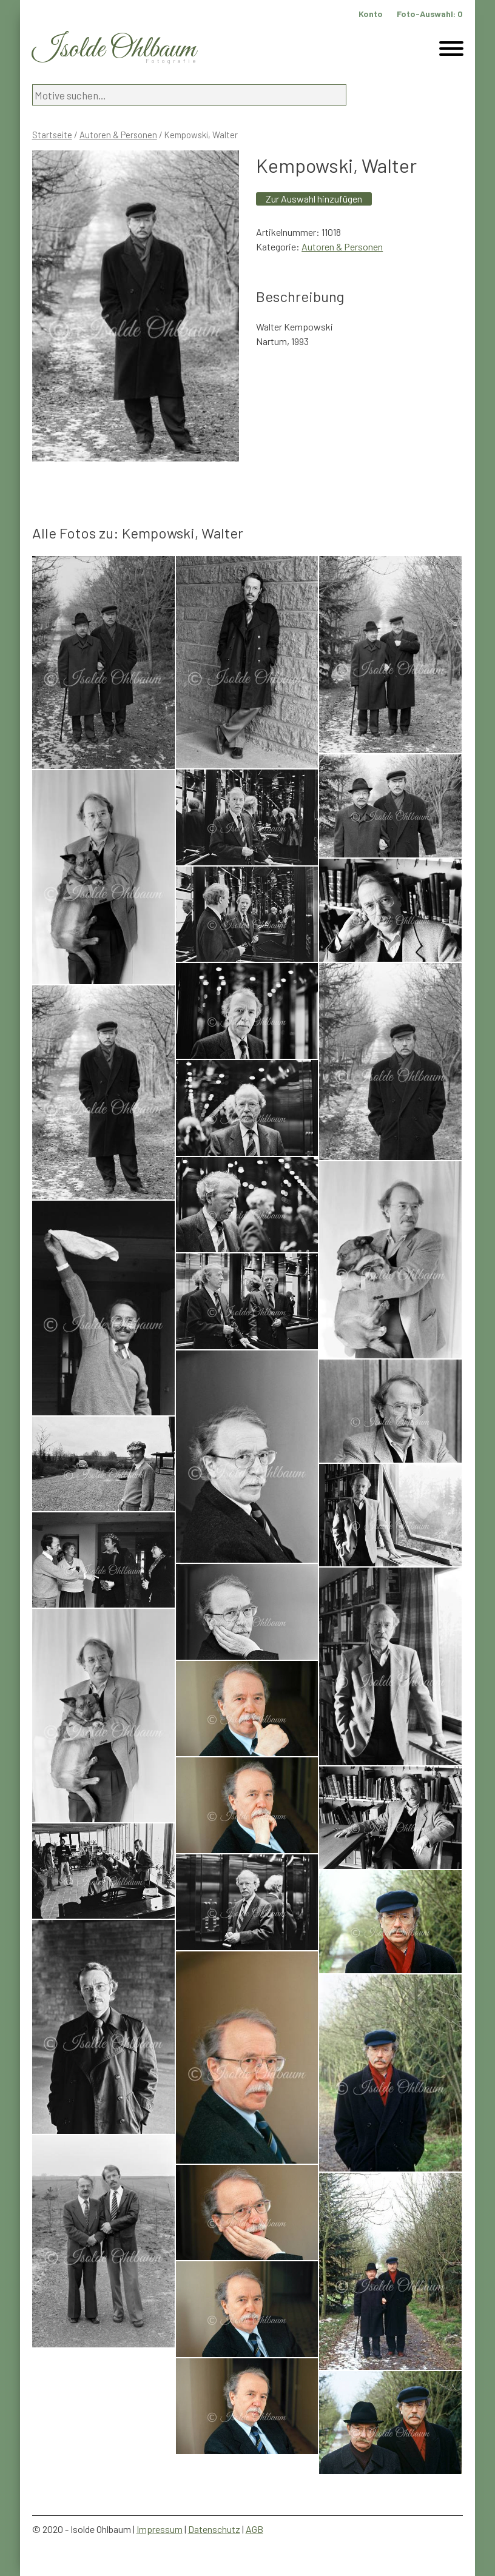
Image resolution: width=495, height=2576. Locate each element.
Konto (371, 13)
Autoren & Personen (118, 134)
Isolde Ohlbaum (114, 49)
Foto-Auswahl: (430, 13)
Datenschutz (214, 2529)
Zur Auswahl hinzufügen (314, 198)
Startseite (52, 134)
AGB (254, 2529)
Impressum (159, 2529)
